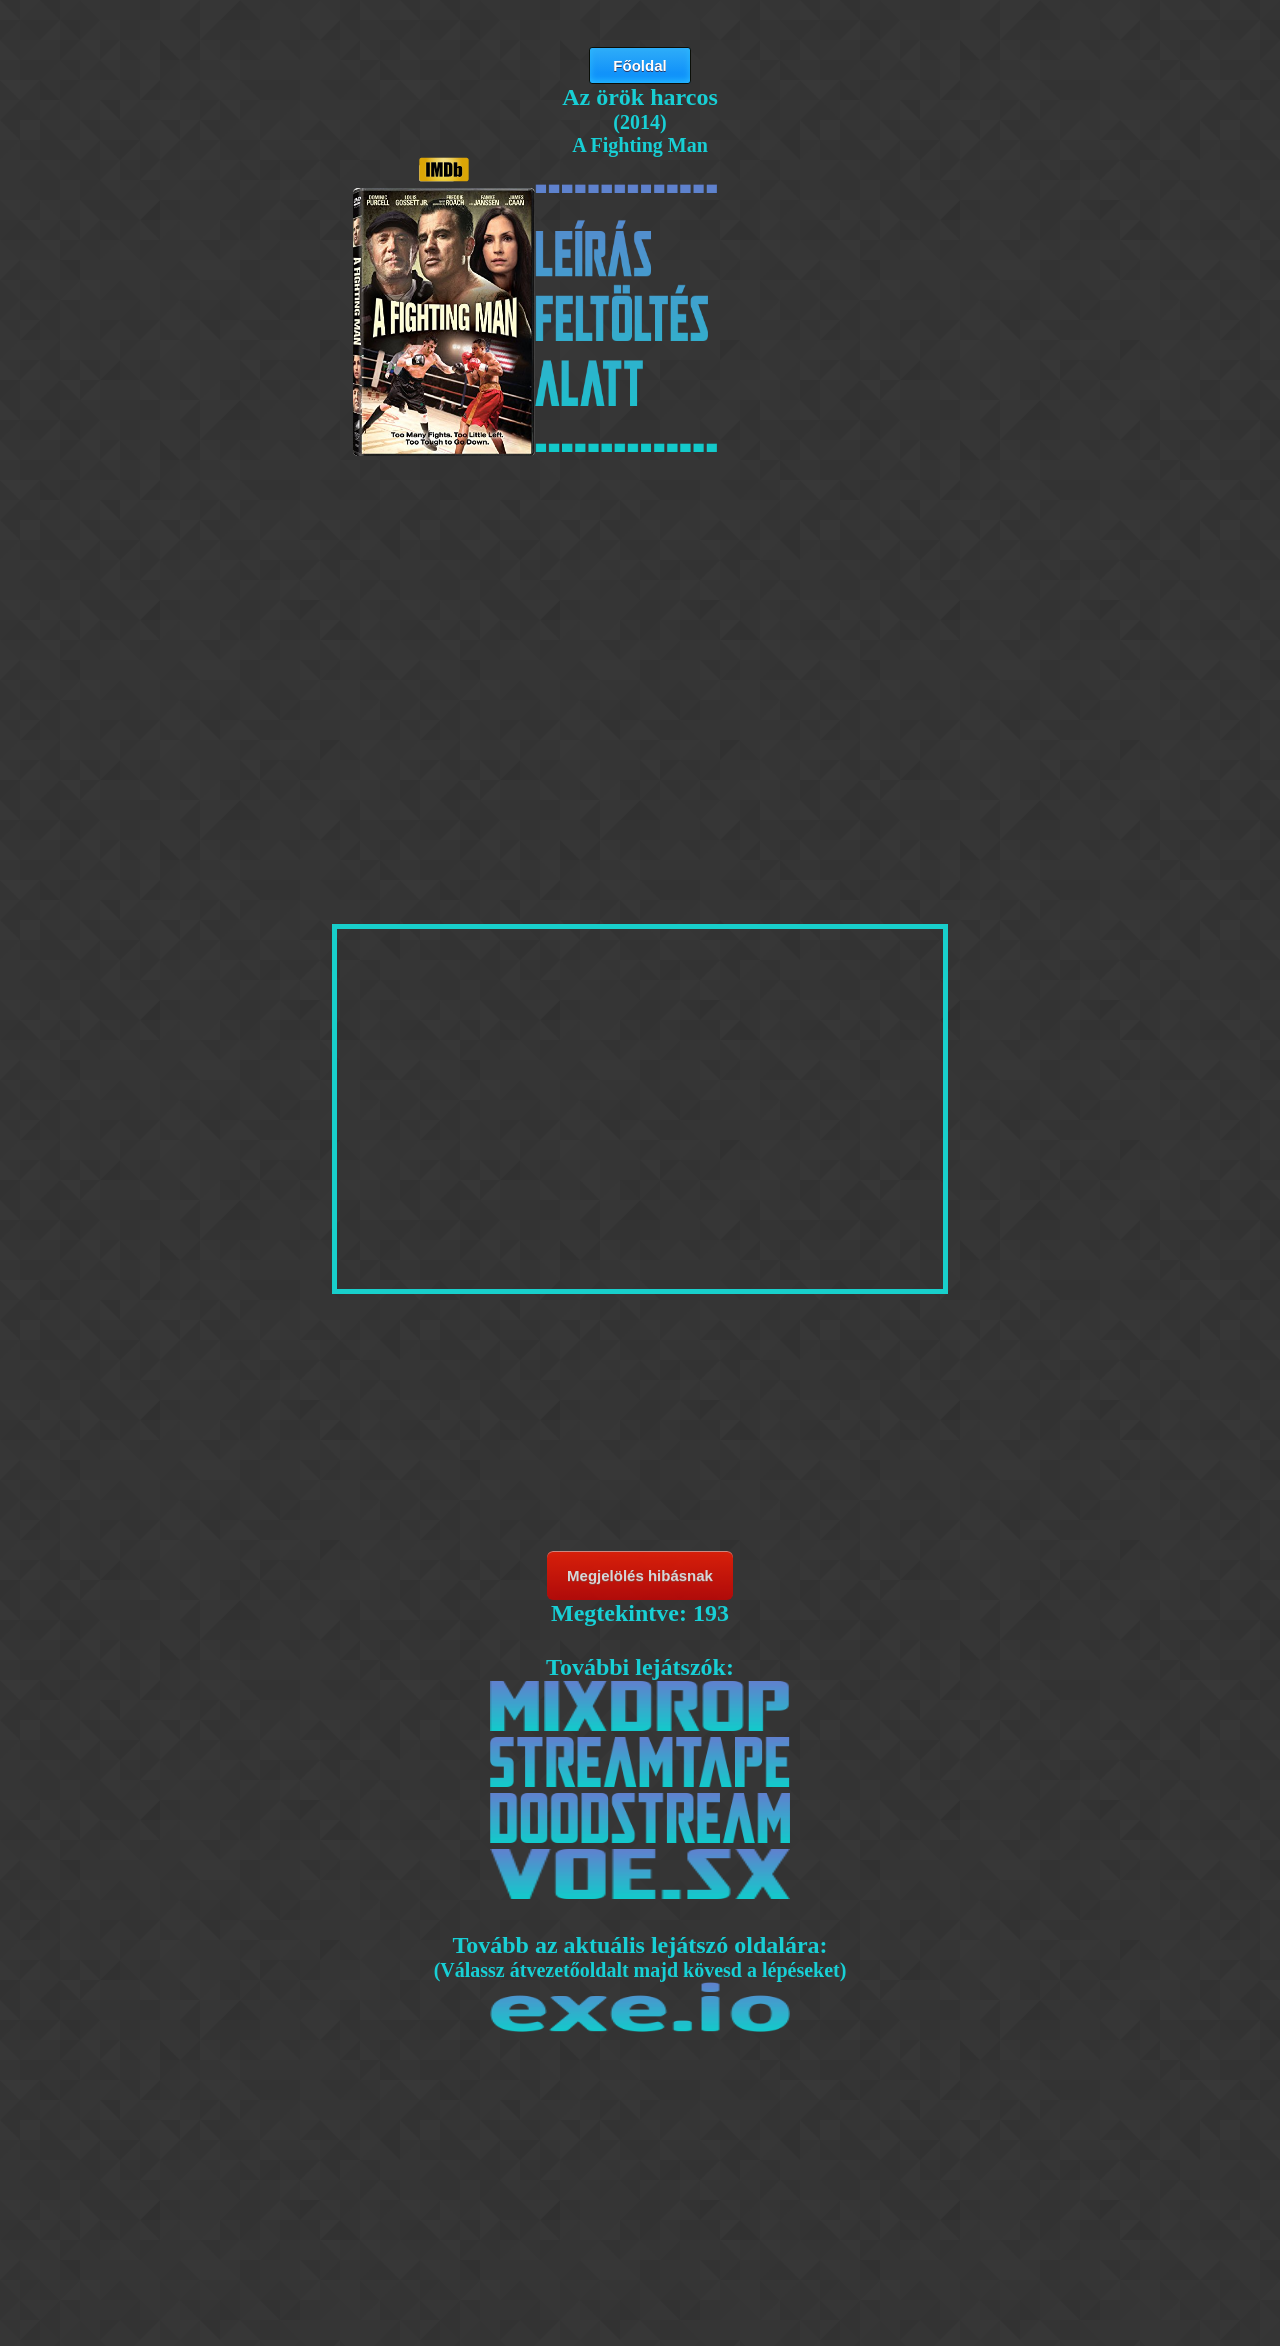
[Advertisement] (640, 612)
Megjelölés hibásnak (640, 1575)
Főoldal (639, 65)
